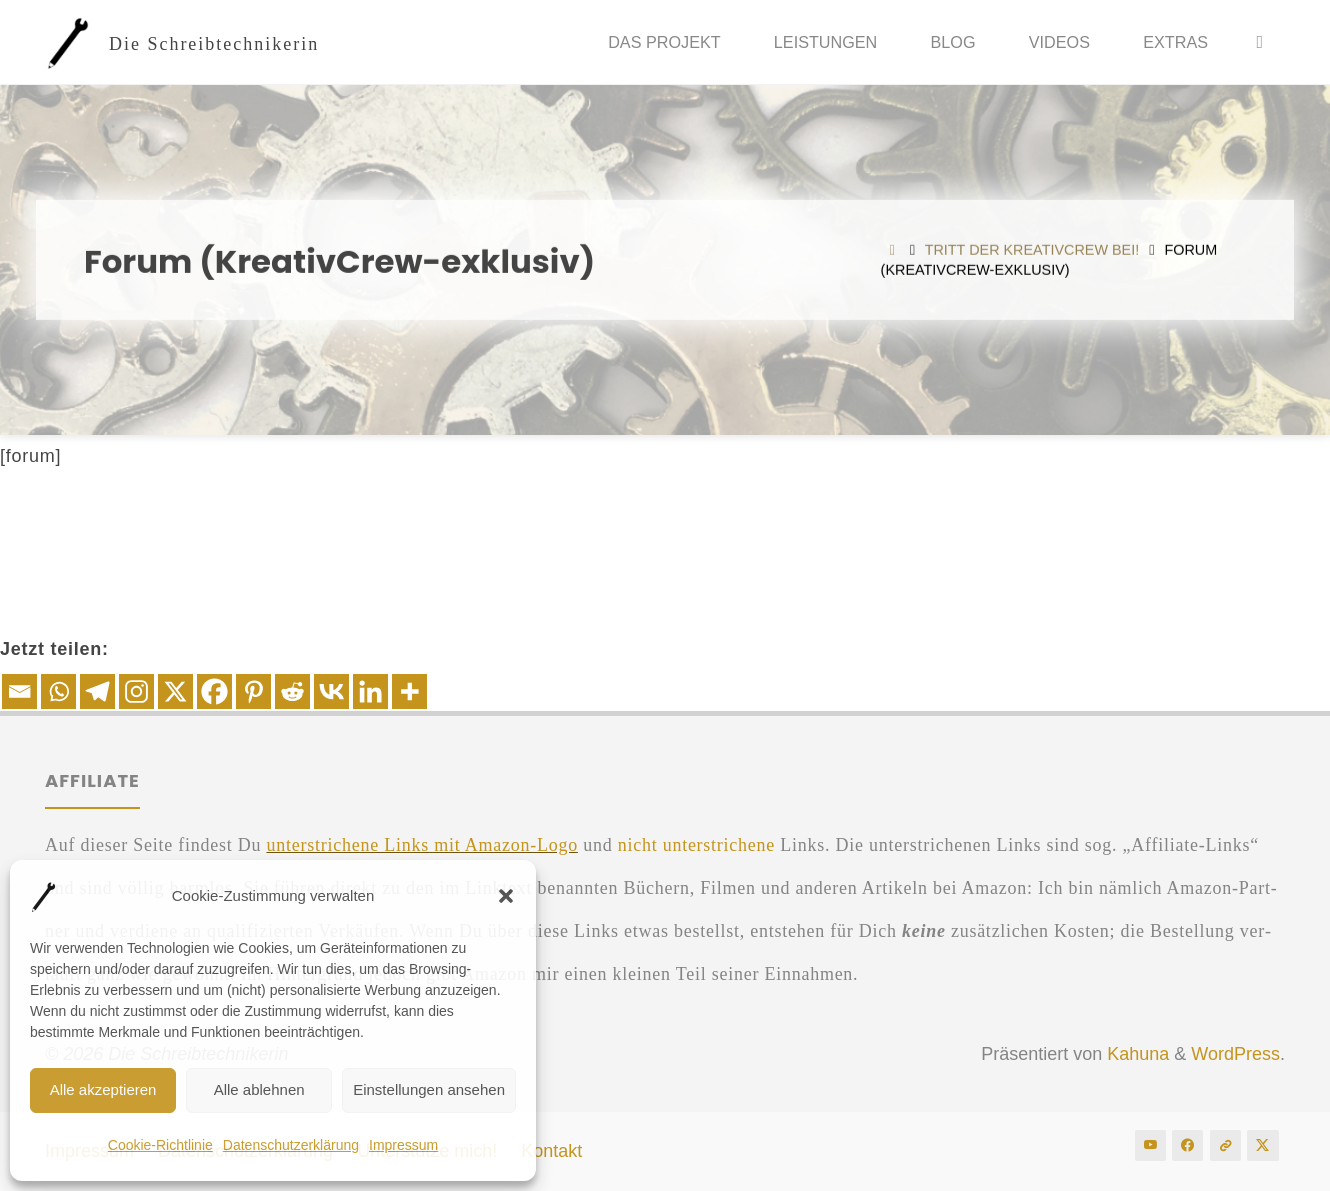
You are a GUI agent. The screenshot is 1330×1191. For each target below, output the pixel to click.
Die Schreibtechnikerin (214, 43)
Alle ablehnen (259, 1089)
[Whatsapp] (58, 691)
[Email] (19, 691)
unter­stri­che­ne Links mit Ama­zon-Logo (421, 845)
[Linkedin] (370, 691)
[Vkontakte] (331, 691)
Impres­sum (403, 1145)
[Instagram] (136, 691)
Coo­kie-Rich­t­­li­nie (160, 1145)
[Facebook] (214, 691)
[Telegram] (97, 691)
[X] (175, 691)
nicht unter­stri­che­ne (696, 845)
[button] (506, 896)
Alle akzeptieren (103, 1089)
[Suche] (1260, 42)
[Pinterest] (253, 691)
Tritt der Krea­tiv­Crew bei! (1032, 250)
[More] (409, 691)
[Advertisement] (665, 538)
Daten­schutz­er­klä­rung (291, 1145)
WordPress (1235, 1054)
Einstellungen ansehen (429, 1089)
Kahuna (1135, 1054)
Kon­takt (551, 1151)
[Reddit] (292, 691)
